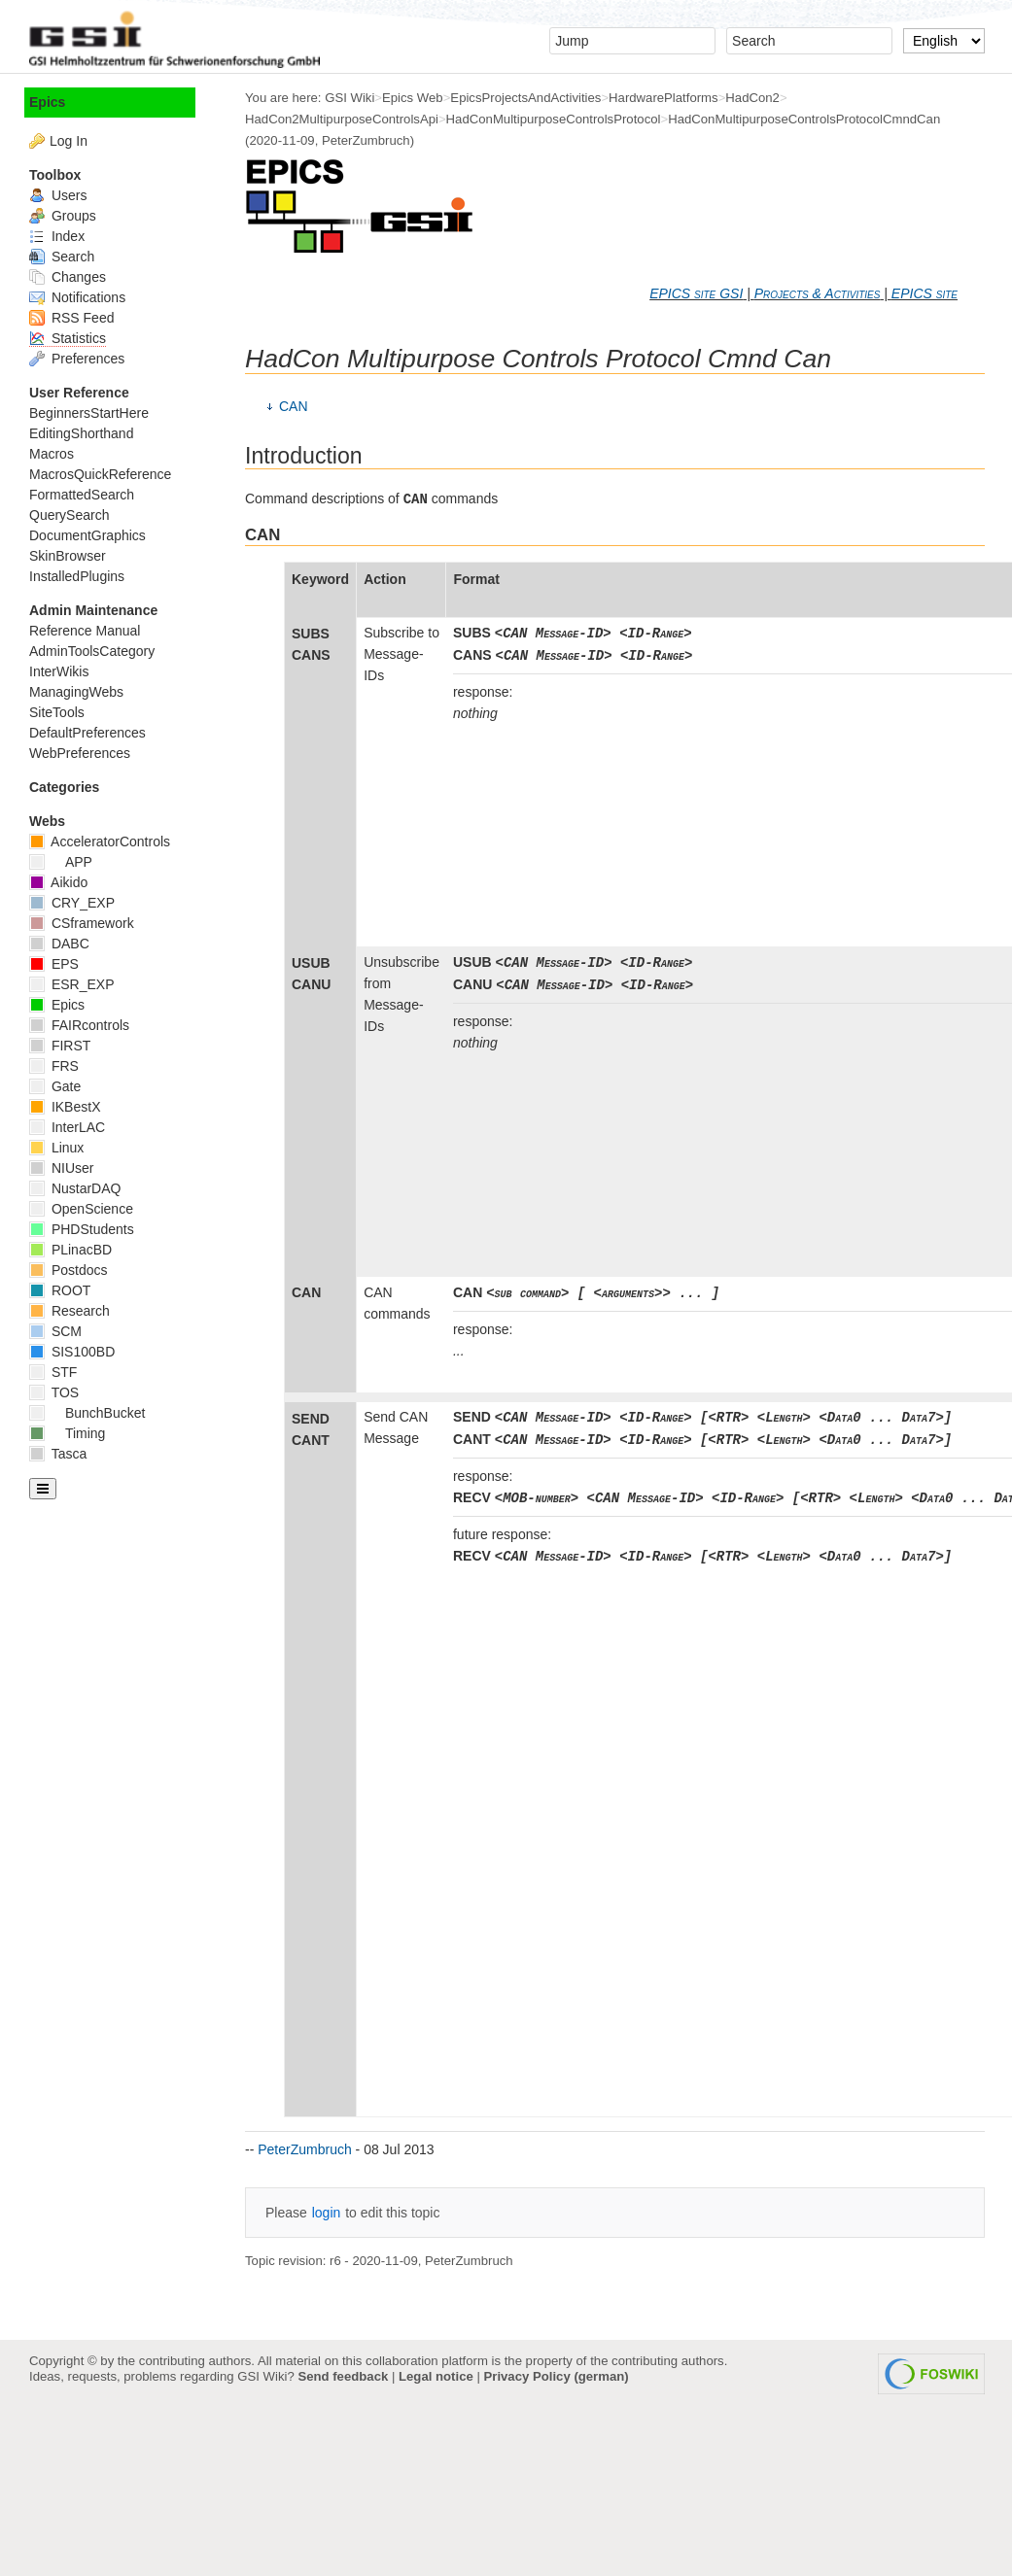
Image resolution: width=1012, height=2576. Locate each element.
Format (476, 579)
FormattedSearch (81, 494)
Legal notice (436, 2376)
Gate (55, 1086)
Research (69, 1311)
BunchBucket (87, 1413)
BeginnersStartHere (89, 413)
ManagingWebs (76, 692)
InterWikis (58, 671)
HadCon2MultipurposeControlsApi (341, 119)
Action (385, 579)
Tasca (58, 1453)
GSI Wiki (349, 97)
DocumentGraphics (87, 535)
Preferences (76, 358)
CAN (293, 406)
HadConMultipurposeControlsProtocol (553, 119)
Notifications (77, 297)
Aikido (58, 882)
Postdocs (68, 1270)
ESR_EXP (71, 984)
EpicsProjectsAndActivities (525, 97)
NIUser (61, 1168)
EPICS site (924, 293)
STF (53, 1372)
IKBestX (64, 1107)
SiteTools (57, 712)
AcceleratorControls (99, 841)
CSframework (81, 923)
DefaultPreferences (87, 732)
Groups (62, 215)
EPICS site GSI (696, 293)
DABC (59, 943)
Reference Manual (84, 630)
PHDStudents (81, 1229)
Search (61, 256)
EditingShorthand (81, 433)
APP (60, 862)
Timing (67, 1433)
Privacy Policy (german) (556, 2376)
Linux (56, 1147)
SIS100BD (72, 1351)
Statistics (67, 338)
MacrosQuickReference (100, 474)
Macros (51, 454)
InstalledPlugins (76, 576)
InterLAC (67, 1127)
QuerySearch (69, 515)
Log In (68, 141)
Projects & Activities (817, 293)
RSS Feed (71, 318)
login (326, 2212)
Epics (47, 102)
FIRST (59, 1045)
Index (57, 236)
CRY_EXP (72, 902)
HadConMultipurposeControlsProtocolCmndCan (804, 119)
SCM (55, 1331)
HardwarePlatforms (663, 97)
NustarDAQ (75, 1188)
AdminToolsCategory (92, 651)
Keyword (320, 579)
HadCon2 (752, 97)
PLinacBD (70, 1249)
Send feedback (342, 2376)
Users (58, 195)
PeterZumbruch (366, 140)
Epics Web (412, 97)
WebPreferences (79, 753)
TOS (54, 1392)
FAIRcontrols (79, 1025)
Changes (67, 277)
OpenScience (81, 1209)
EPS (54, 964)
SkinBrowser (67, 556)
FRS (54, 1066)
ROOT (59, 1290)
